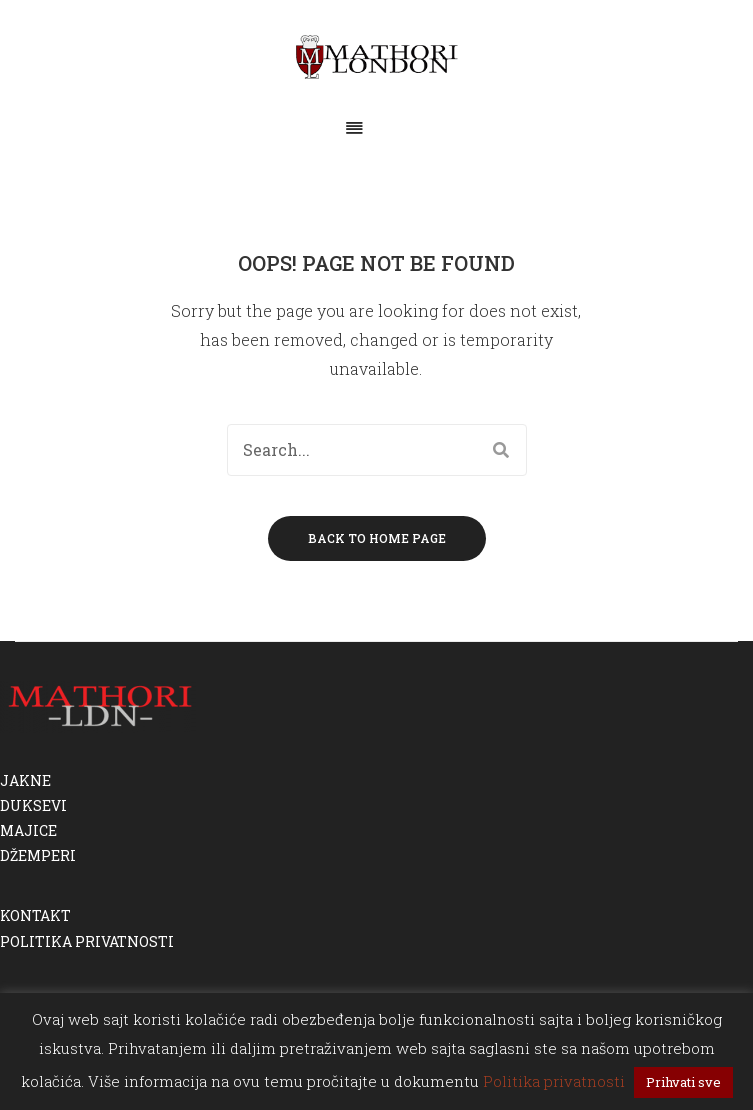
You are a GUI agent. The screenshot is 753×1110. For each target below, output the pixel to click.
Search (501, 450)
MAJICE (28, 830)
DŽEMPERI (38, 855)
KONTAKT (35, 915)
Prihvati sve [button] (683, 1082)
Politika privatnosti (554, 1081)
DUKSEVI (33, 805)
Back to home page (377, 538)
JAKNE (25, 780)
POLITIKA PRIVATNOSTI (87, 941)
